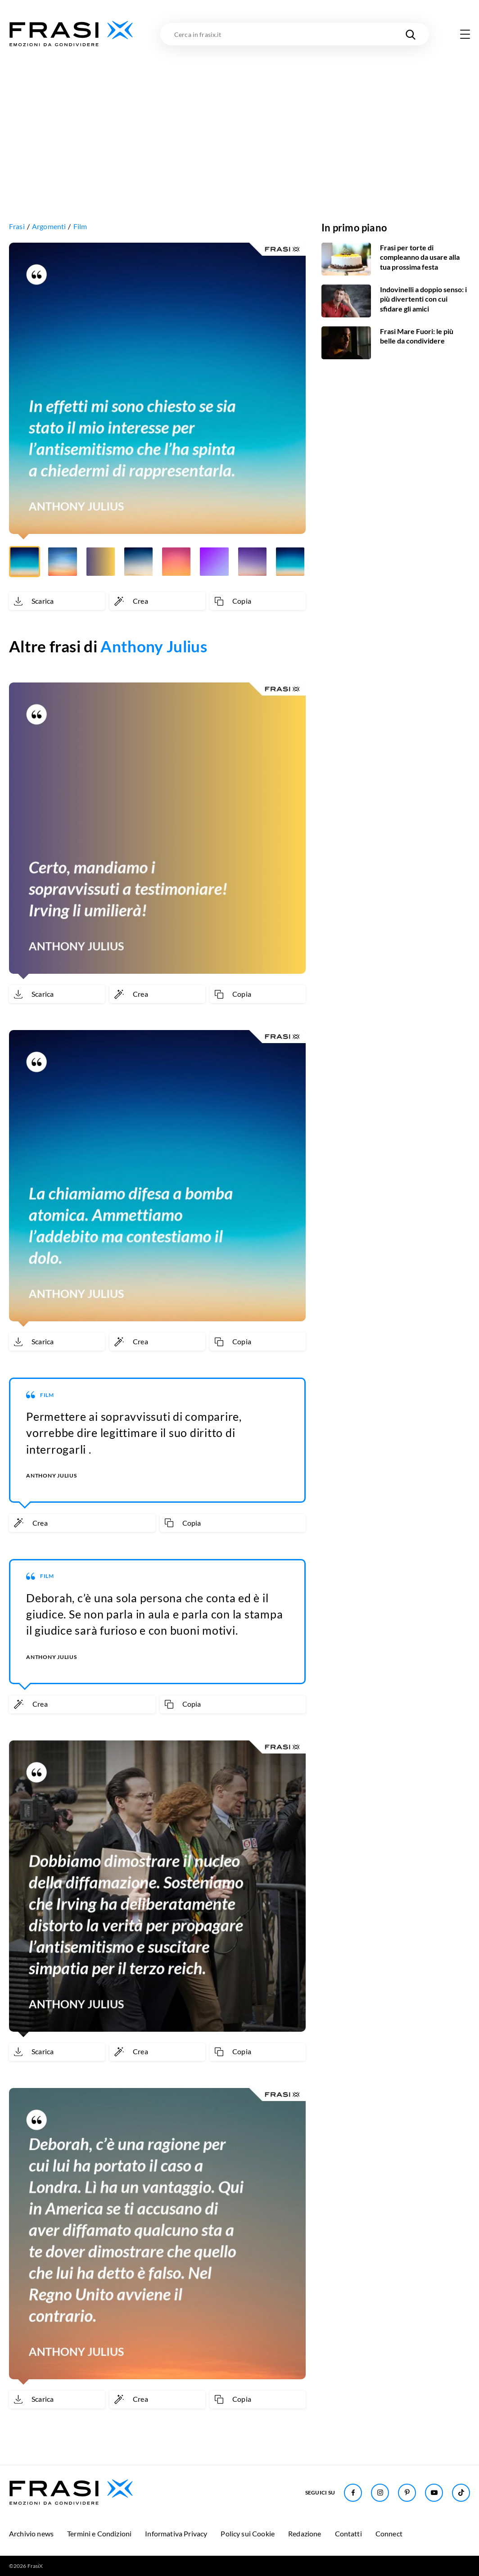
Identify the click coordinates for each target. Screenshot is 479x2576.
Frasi (17, 226)
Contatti (348, 2533)
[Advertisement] (239, 116)
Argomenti (49, 226)
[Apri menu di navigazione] (465, 34)
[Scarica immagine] (57, 601)
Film (80, 226)
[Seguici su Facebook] (353, 2493)
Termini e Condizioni (99, 2533)
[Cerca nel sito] (411, 34)
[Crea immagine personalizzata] (157, 601)
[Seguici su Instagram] (380, 2493)
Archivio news (31, 2533)
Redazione (304, 2533)
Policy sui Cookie (248, 2533)
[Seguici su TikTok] (461, 2493)
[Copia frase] (258, 601)
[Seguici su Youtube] (434, 2493)
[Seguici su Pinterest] (407, 2493)
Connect (388, 2533)
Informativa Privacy (176, 2533)
